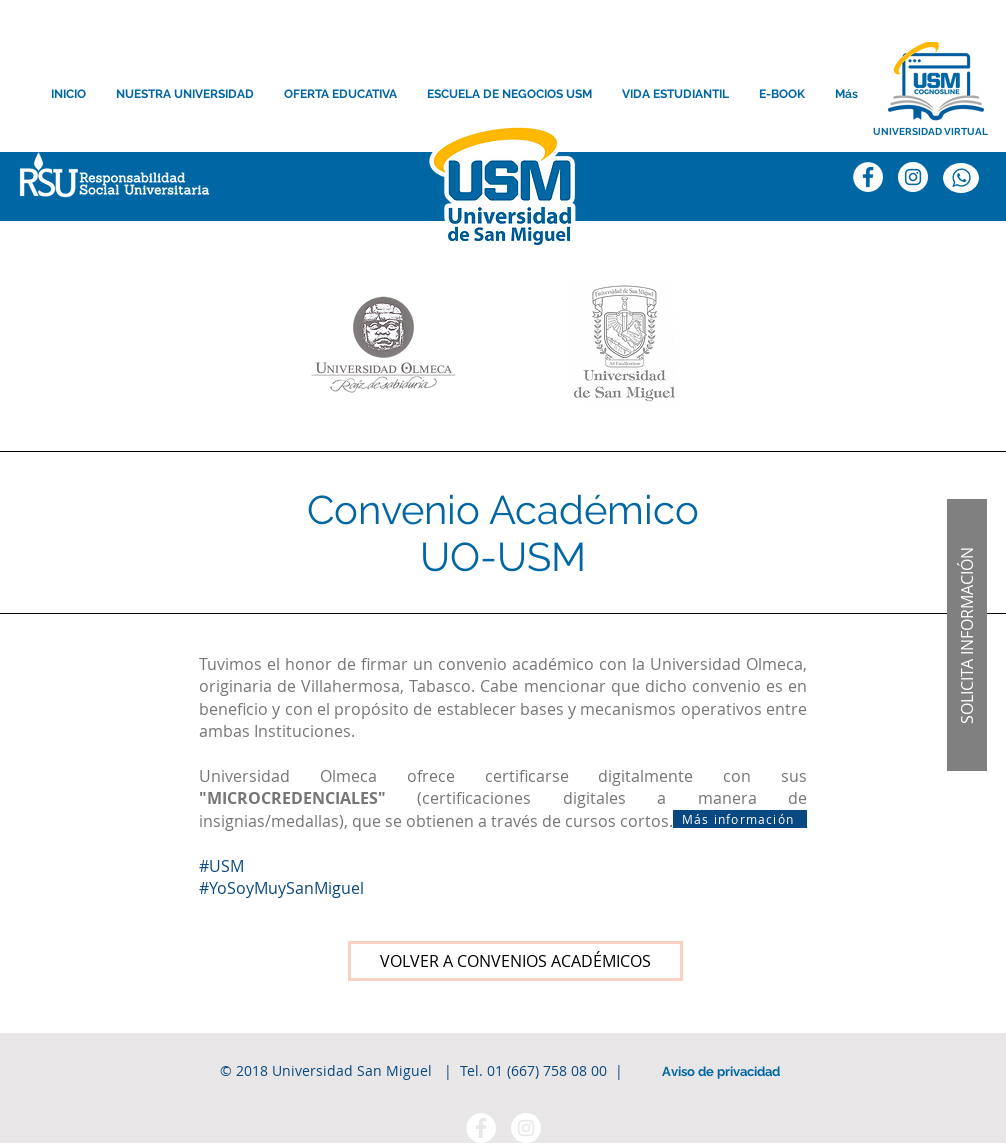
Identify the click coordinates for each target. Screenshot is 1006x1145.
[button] (967, 635)
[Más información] (740, 819)
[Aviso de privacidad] (721, 1072)
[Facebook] (868, 177)
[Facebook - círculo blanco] (481, 1128)
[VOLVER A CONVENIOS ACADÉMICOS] (515, 961)
